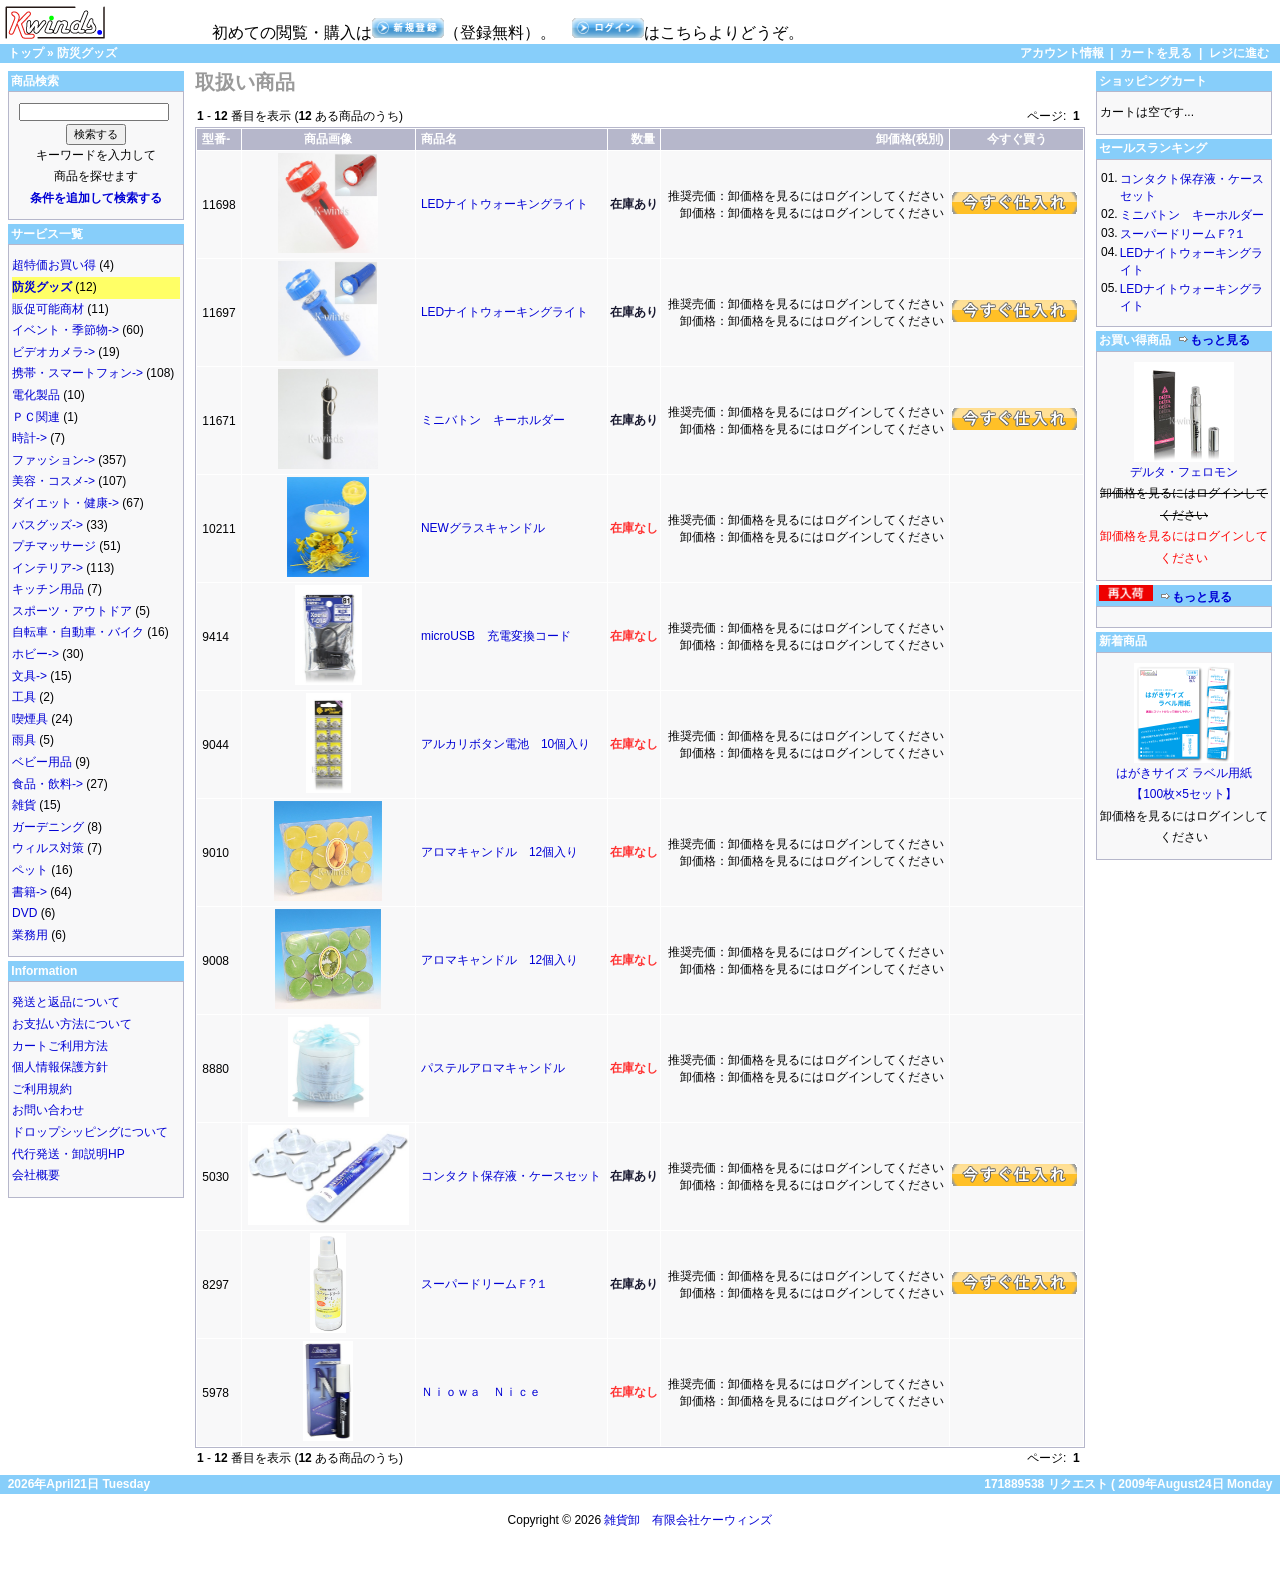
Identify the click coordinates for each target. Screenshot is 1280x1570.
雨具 (24, 740)
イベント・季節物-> (65, 330)
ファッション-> (53, 460)
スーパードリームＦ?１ (484, 1284)
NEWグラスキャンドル (483, 528)
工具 (24, 697)
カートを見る (1156, 53)
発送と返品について (66, 1002)
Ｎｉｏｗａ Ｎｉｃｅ (481, 1392)
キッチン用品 (48, 589)
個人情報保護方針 (60, 1067)
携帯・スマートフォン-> (77, 373)
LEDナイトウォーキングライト (504, 204)
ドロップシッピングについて (90, 1132)
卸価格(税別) (910, 139)
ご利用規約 (42, 1089)
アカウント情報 (1062, 53)
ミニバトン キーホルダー (493, 420)
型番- (216, 139)
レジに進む (1239, 53)
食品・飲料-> (47, 784)
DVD (24, 913)
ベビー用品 (42, 762)
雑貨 (24, 805)
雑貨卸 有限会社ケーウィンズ (688, 1520)
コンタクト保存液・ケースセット (511, 1176)
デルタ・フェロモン (1184, 472)
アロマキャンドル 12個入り (499, 852)
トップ (26, 53)
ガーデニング (48, 827)
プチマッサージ (54, 546)
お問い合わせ (48, 1110)
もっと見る (1214, 340)
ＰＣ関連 (36, 417)
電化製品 (36, 395)
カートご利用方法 (60, 1046)
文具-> (29, 676)
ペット (30, 870)
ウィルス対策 (48, 848)
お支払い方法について (72, 1024)
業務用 (30, 935)
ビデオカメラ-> (53, 352)
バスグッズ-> (47, 525)
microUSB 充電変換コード (496, 636)
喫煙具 (30, 719)
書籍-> (29, 892)
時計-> (29, 438)
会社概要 (36, 1175)
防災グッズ (87, 53)
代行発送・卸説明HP (68, 1154)
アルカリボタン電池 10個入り (505, 744)
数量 (643, 139)
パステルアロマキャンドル (493, 1068)
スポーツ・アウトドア (72, 611)
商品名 (439, 139)
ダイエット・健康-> (65, 503)
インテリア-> (47, 568)
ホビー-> (35, 654)
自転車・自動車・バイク (78, 632)
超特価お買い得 (54, 265)
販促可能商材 (48, 309)
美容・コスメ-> (53, 481)
